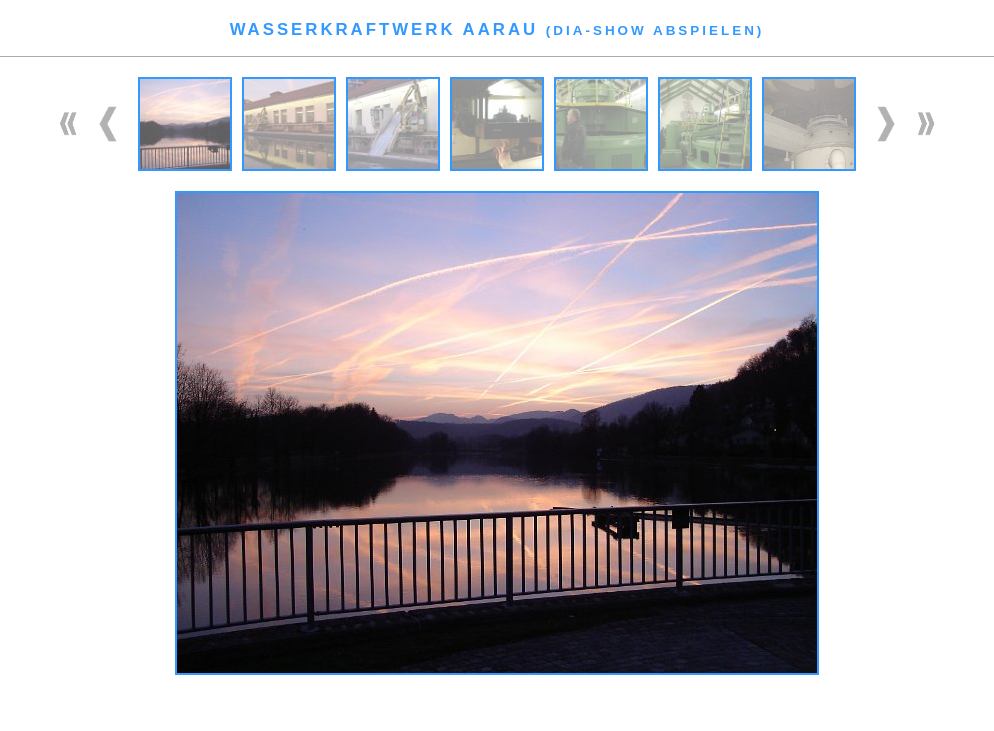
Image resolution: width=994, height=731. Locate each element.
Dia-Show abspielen (655, 30)
